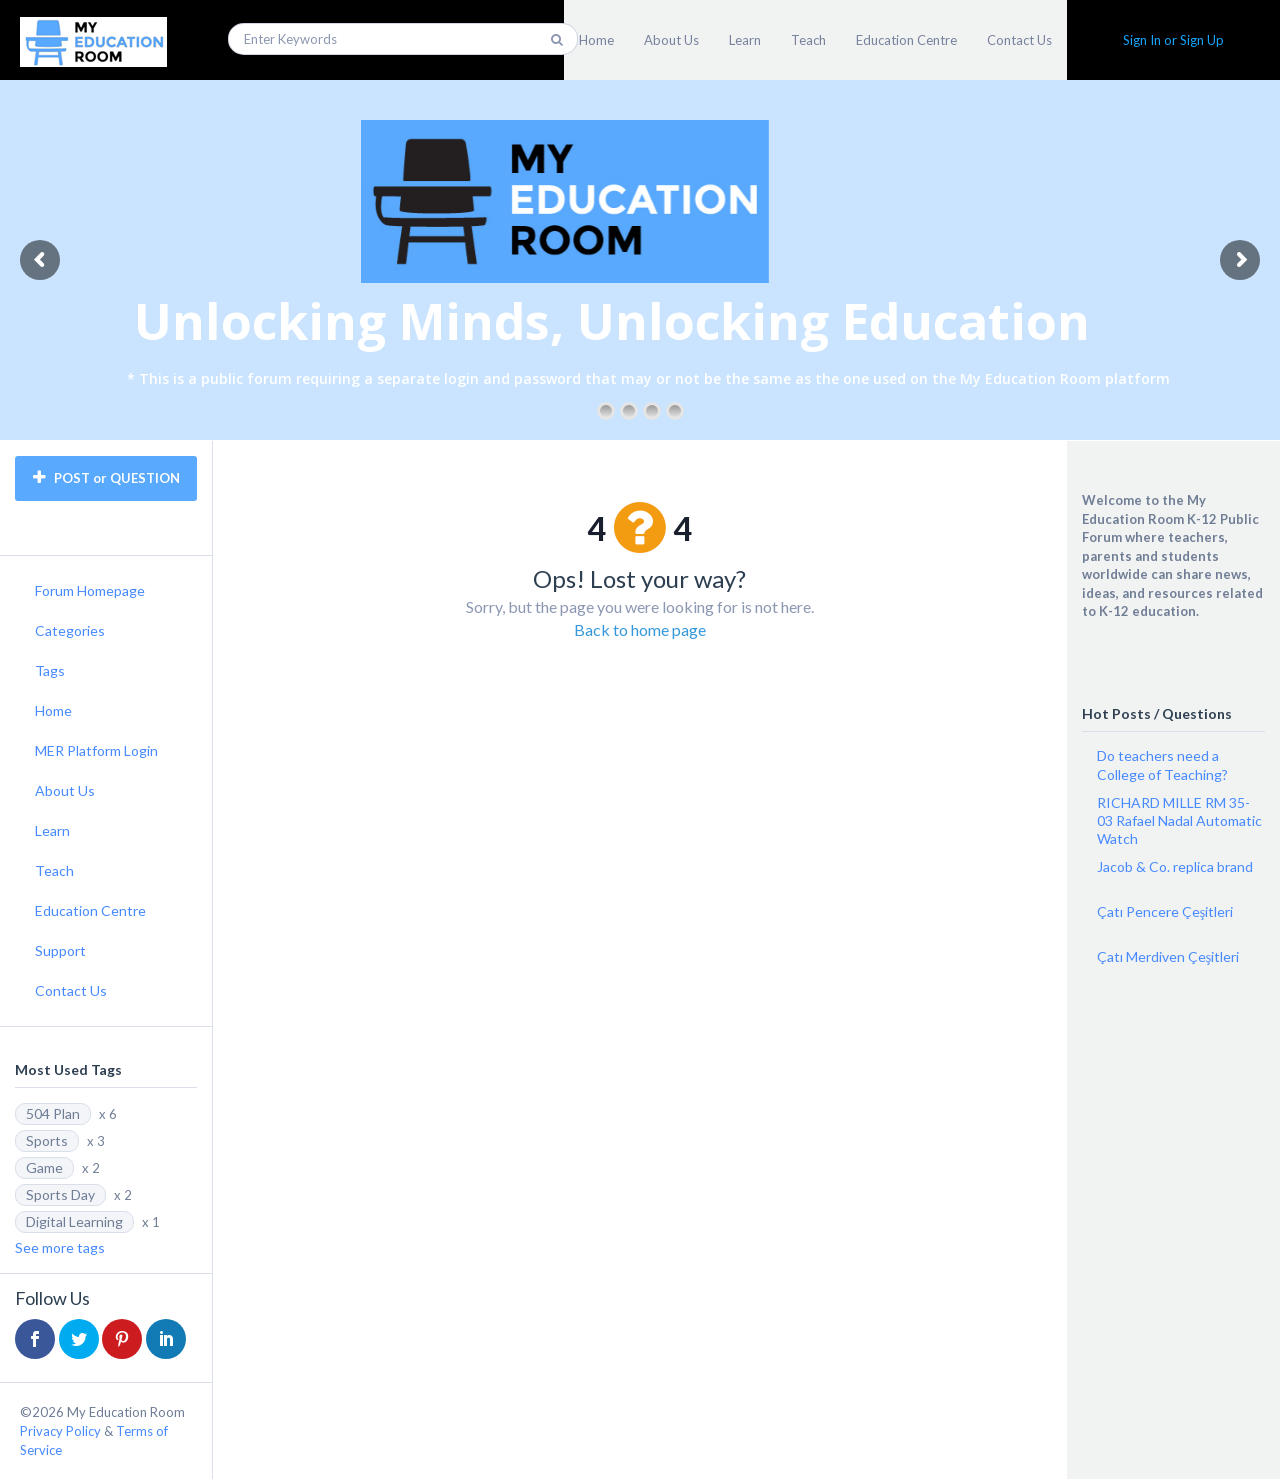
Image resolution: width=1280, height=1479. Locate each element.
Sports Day (60, 1194)
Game (44, 1167)
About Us (671, 40)
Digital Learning (74, 1221)
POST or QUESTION (106, 478)
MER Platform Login (96, 750)
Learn (745, 40)
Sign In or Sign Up (1173, 40)
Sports (47, 1140)
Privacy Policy (60, 1431)
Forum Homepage (90, 590)
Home (596, 40)
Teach (808, 40)
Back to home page (640, 629)
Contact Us (1019, 40)
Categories (70, 630)
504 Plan (53, 1113)
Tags (50, 670)
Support (60, 950)
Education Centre (906, 40)
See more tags (60, 1247)
